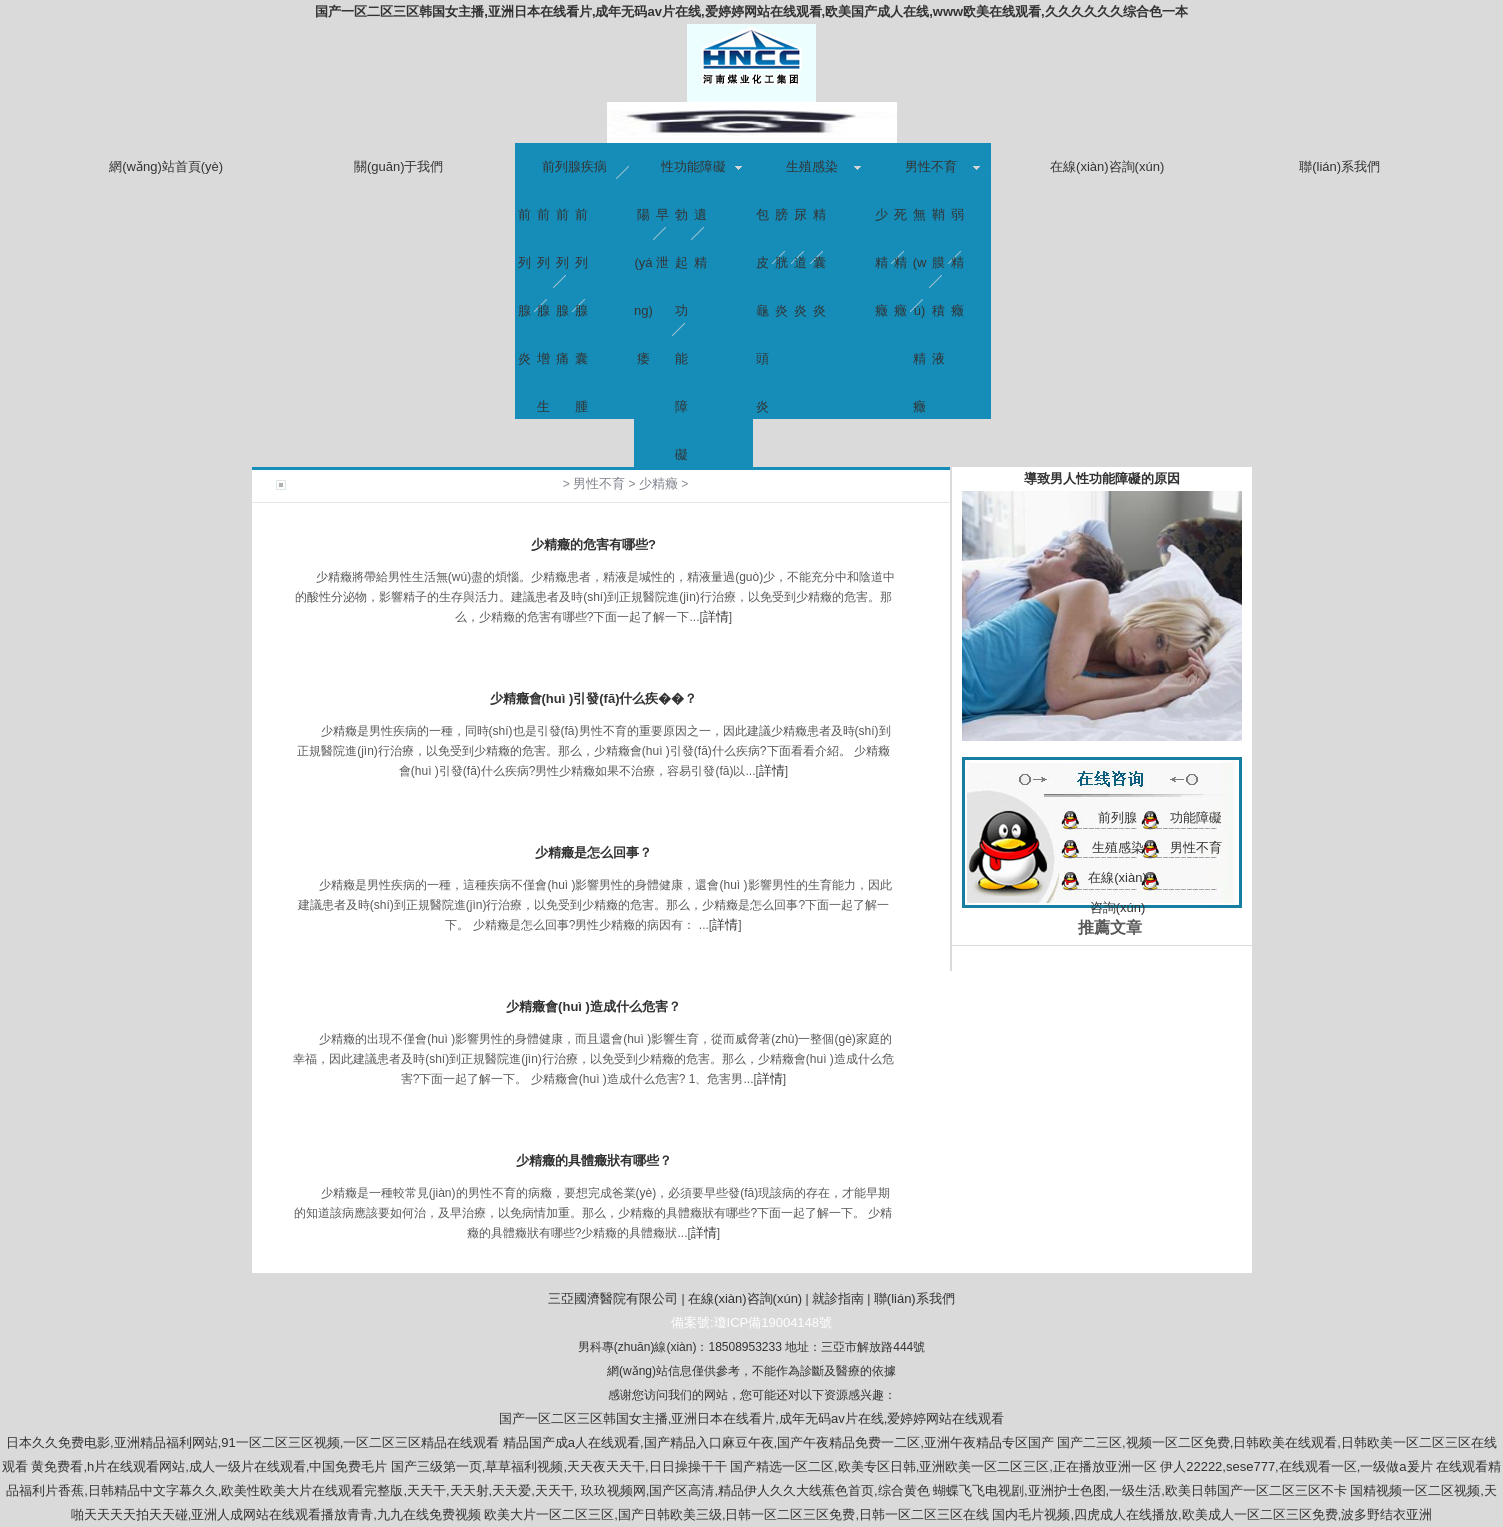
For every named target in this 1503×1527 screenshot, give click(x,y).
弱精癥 (957, 223)
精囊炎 (819, 223)
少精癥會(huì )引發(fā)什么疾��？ (594, 698)
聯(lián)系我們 (1339, 166)
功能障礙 (1196, 817)
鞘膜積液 (938, 223)
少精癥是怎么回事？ (593, 852)
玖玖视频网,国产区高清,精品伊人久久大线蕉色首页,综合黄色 (755, 1490)
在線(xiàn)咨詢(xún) (1107, 166)
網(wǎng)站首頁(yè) (166, 166)
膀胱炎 (781, 223)
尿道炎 (800, 223)
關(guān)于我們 (399, 166)
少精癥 (881, 223)
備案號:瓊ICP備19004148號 (751, 1322)
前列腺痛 (562, 223)
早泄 (662, 223)
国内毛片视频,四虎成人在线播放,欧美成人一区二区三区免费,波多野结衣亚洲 (1212, 1514)
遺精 (700, 223)
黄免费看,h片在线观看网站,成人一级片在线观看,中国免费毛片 (209, 1466)
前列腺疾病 (574, 166)
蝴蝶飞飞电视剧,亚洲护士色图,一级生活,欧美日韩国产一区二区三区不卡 (1140, 1490)
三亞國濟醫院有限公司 (613, 1298)
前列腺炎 (524, 223)
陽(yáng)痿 (643, 223)
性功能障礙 (693, 166)
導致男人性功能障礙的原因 (1102, 478)
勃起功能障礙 (681, 223)
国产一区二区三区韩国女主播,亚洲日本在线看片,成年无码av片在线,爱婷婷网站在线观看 (752, 1418)
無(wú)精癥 (920, 223)
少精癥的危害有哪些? (593, 544)
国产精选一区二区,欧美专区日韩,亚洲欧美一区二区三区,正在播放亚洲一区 (943, 1466)
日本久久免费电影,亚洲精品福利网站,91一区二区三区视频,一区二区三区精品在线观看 (252, 1442)
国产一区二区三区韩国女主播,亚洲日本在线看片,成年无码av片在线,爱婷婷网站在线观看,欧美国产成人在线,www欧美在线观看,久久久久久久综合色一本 (751, 11)
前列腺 (1117, 817)
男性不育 (931, 166)
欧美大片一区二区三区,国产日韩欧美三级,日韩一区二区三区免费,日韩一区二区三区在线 (736, 1514)
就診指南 (838, 1298)
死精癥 (900, 223)
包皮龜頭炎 (762, 223)
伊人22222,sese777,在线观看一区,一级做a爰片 (1296, 1466)
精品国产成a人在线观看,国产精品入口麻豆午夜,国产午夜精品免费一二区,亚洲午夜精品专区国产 (778, 1442)
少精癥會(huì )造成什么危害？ (593, 1006)
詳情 (716, 616)
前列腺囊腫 (581, 223)
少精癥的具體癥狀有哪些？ (594, 1160)
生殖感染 (812, 166)
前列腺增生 (543, 223)
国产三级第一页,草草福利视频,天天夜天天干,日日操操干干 (559, 1466)
